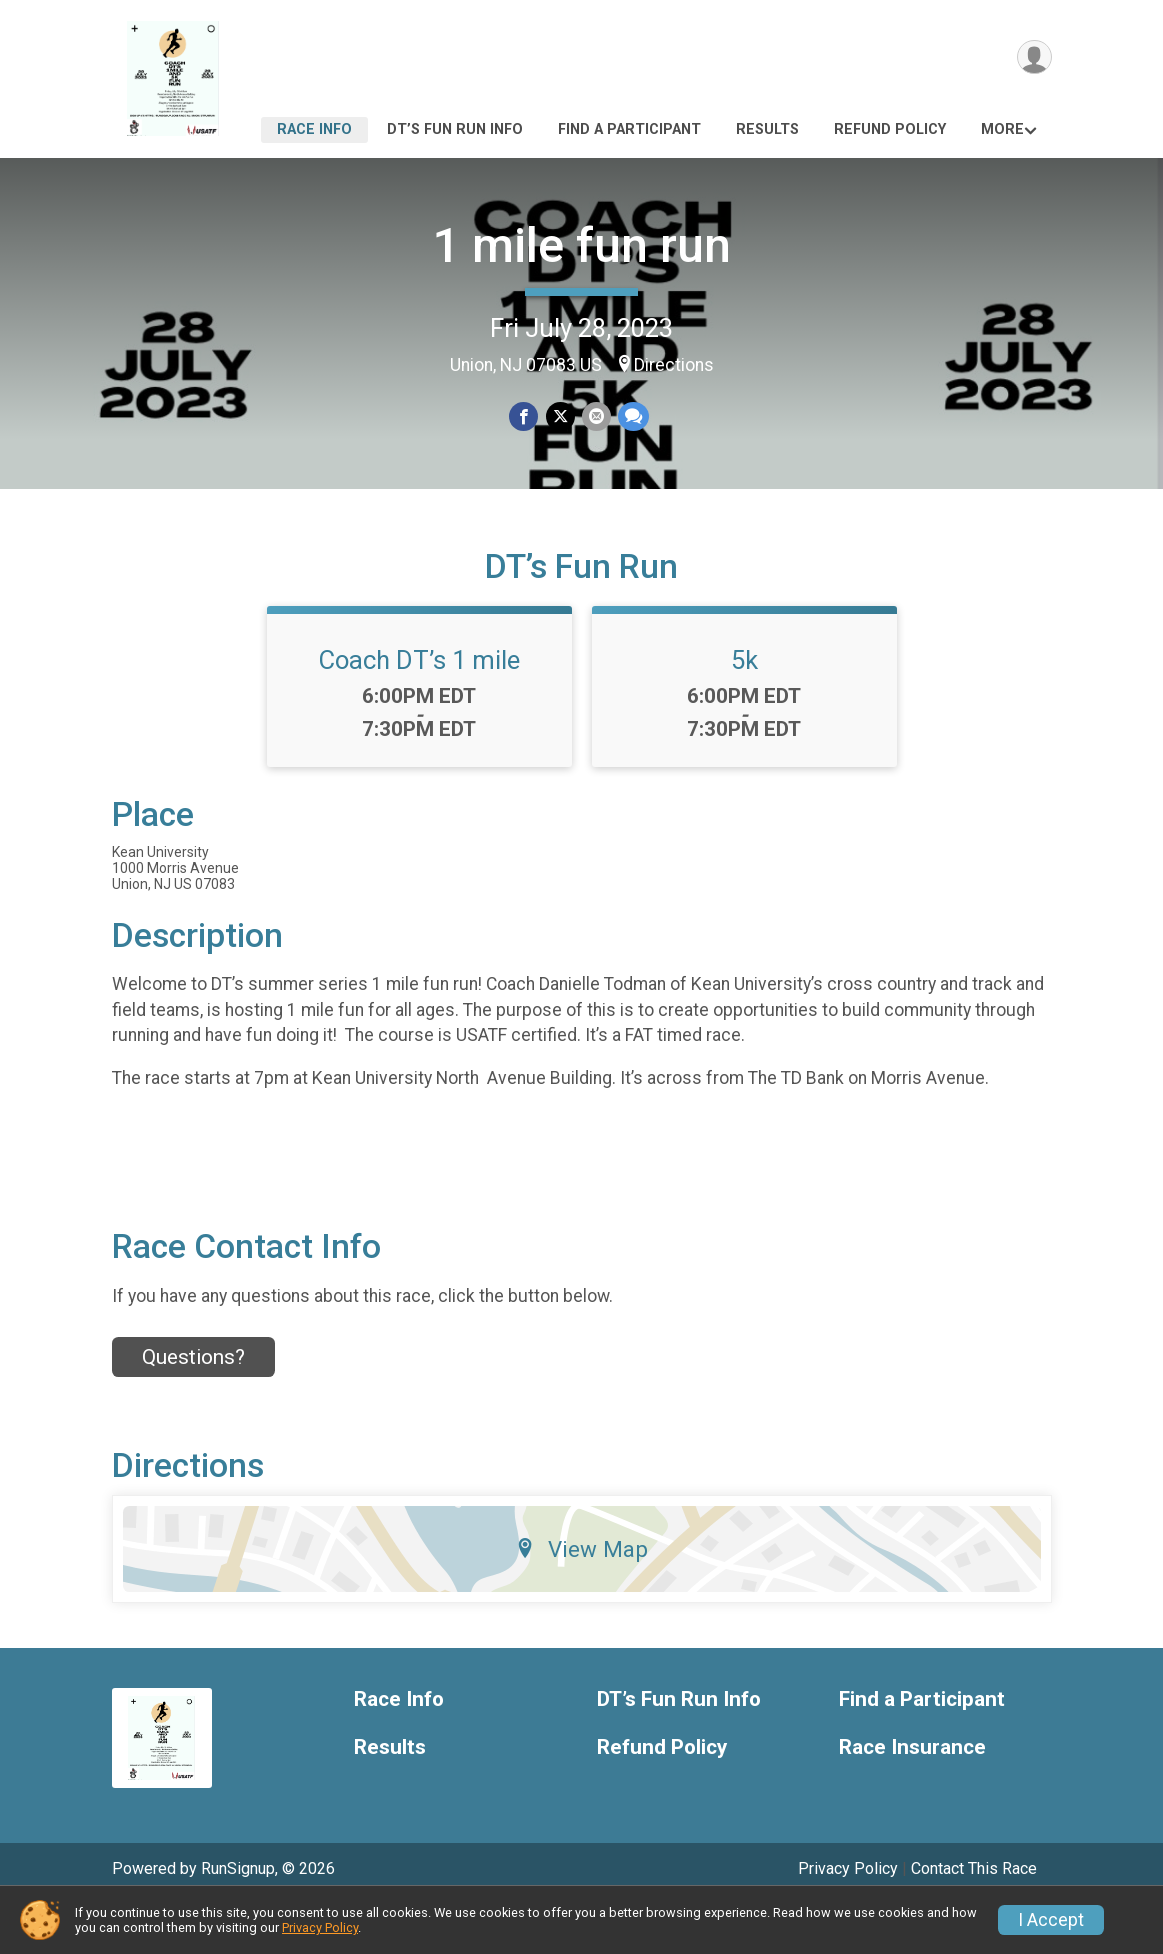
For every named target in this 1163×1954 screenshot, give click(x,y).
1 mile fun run (582, 245)
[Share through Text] (631, 417)
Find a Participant (629, 129)
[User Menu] (1033, 58)
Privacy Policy (320, 1927)
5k (744, 709)
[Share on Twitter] (560, 417)
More (1002, 129)
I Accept (1051, 1920)
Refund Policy (890, 129)
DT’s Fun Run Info (455, 129)
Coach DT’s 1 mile (419, 709)
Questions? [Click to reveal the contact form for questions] (193, 1406)
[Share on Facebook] (525, 417)
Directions (674, 365)
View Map (581, 1597)
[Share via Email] (595, 417)
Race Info (314, 129)
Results (767, 129)
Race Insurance (912, 1796)
